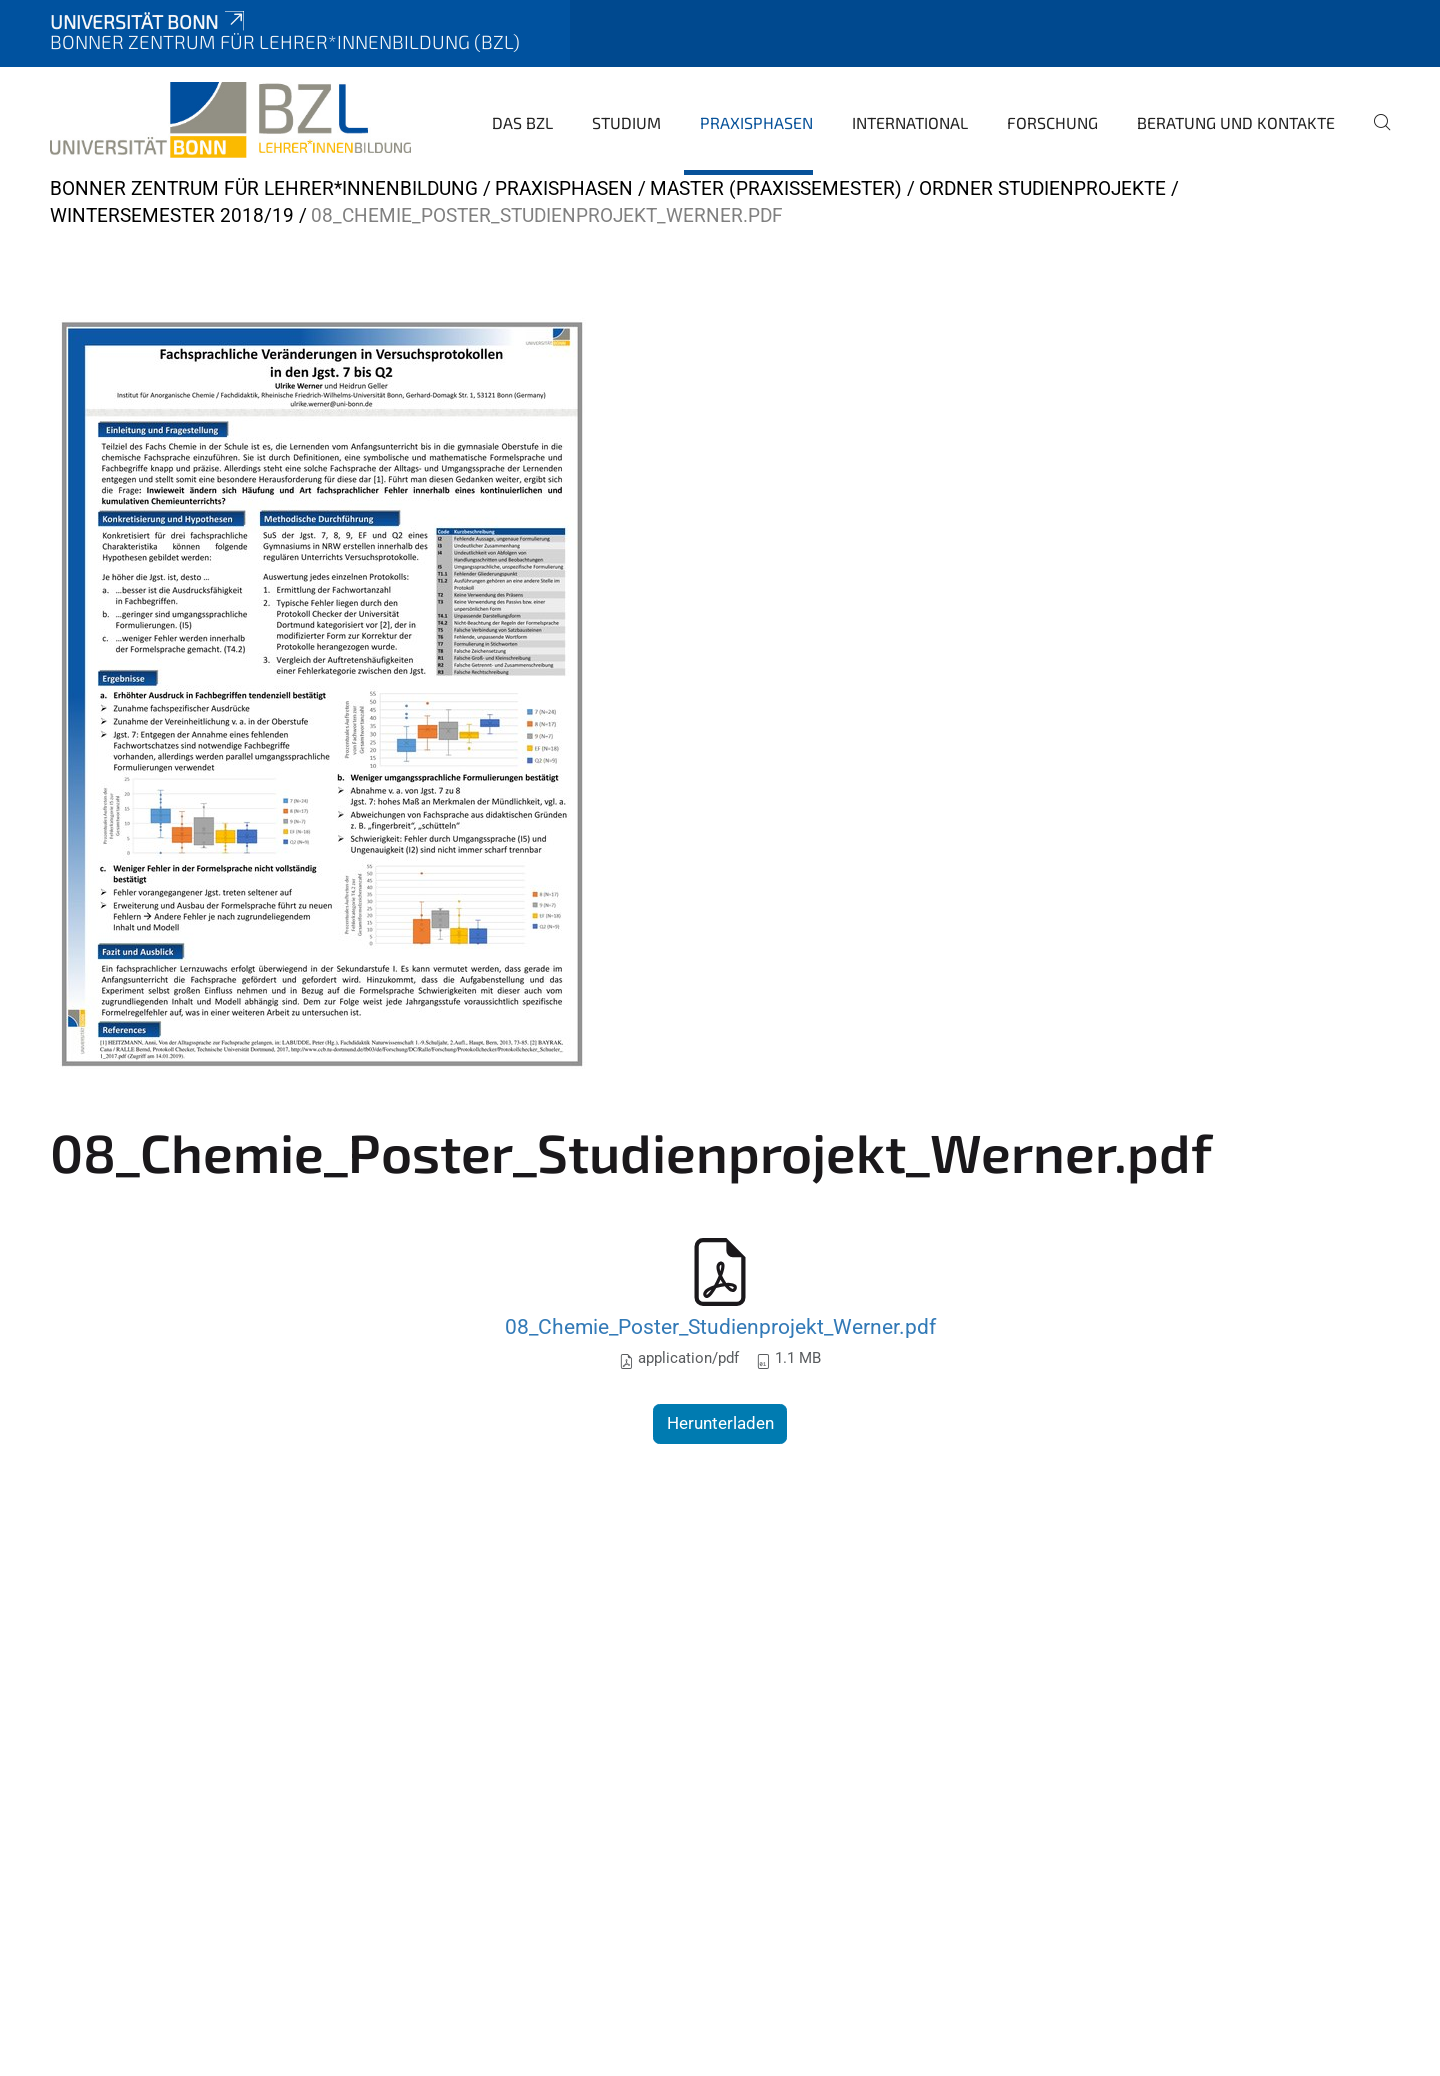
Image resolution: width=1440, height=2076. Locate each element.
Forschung (1052, 122)
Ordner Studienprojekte (1042, 188)
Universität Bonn (149, 21)
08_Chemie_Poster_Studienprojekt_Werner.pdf (720, 1326)
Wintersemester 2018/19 (172, 215)
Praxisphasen (756, 122)
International (910, 122)
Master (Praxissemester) (776, 188)
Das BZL (522, 122)
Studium (626, 122)
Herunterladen (720, 1423)
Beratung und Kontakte (1236, 122)
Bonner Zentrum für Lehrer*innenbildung (264, 188)
